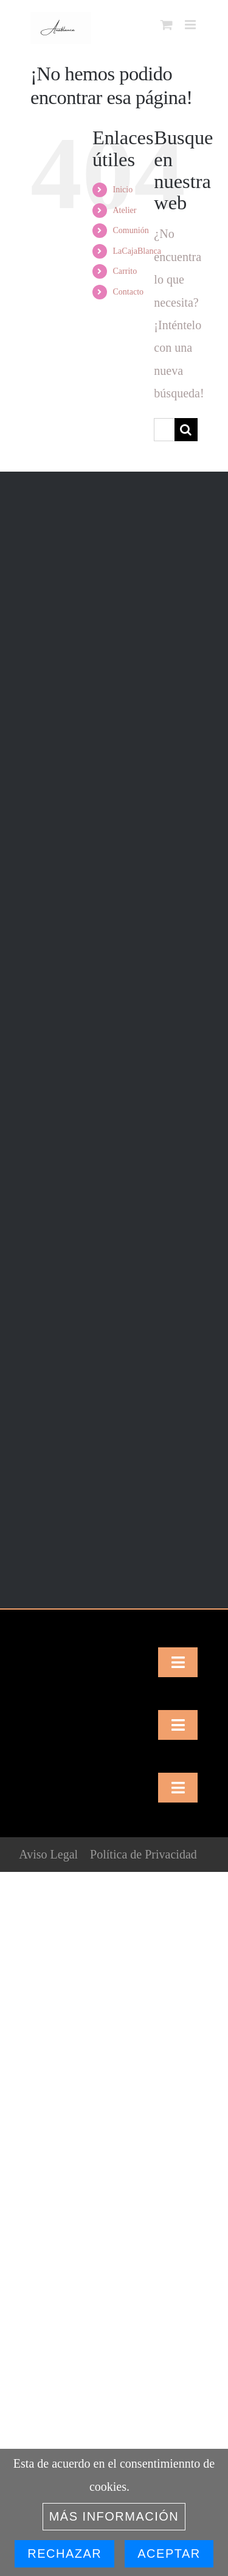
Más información (114, 2516)
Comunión (131, 230)
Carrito (125, 271)
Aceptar (168, 2553)
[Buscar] (186, 429)
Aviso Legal (48, 1854)
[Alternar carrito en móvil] (167, 24)
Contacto (128, 291)
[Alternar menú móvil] (191, 24)
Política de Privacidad (143, 1854)
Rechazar (64, 2553)
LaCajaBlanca (137, 251)
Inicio (123, 189)
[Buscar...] (164, 429)
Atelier (125, 210)
